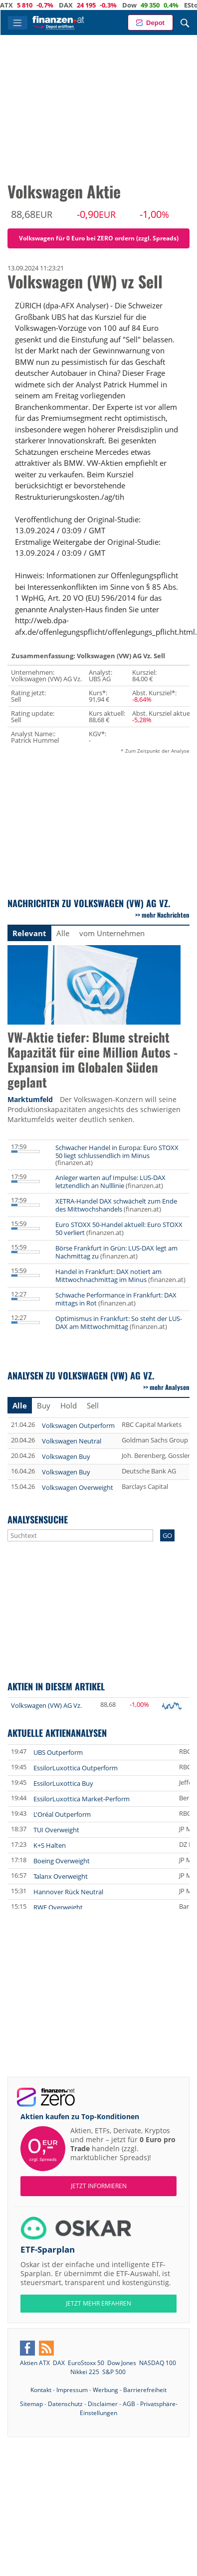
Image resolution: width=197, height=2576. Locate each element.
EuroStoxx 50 (86, 2363)
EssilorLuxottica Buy (63, 1783)
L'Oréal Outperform (62, 1814)
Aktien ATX (35, 2363)
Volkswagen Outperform (78, 1425)
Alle (62, 933)
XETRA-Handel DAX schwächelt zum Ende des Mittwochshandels (116, 1205)
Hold (68, 1405)
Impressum (72, 2390)
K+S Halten (49, 1845)
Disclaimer (103, 2404)
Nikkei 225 (84, 2372)
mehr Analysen (170, 1387)
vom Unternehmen (112, 933)
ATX (22, 4)
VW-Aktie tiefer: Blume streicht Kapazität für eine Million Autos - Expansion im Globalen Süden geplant (92, 1060)
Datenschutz (65, 2404)
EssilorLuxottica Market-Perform (81, 1798)
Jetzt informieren (99, 2186)
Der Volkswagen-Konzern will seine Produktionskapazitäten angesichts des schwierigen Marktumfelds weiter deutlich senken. (94, 1109)
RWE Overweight (58, 1907)
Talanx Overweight (60, 1876)
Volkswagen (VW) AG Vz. (46, 1705)
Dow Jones (121, 2363)
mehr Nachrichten (166, 915)
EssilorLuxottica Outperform (75, 1767)
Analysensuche (37, 1519)
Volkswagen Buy (66, 1456)
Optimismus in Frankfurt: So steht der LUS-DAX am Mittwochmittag (118, 1322)
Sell (93, 1405)
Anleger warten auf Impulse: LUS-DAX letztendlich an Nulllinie (110, 1181)
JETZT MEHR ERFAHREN (98, 2303)
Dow (146, 4)
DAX (82, 4)
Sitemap (31, 2404)
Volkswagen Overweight (77, 1487)
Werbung (105, 2390)
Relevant (29, 933)
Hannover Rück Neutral (68, 1891)
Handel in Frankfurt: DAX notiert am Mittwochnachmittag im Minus (108, 1275)
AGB (129, 2404)
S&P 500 (114, 2372)
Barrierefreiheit (145, 2390)
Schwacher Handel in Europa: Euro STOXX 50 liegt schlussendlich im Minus (117, 1151)
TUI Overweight (56, 1829)
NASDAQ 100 (157, 2363)
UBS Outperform (58, 1752)
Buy (43, 1405)
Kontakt (40, 2390)
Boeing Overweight (61, 1860)
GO (167, 1535)
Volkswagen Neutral (71, 1440)
